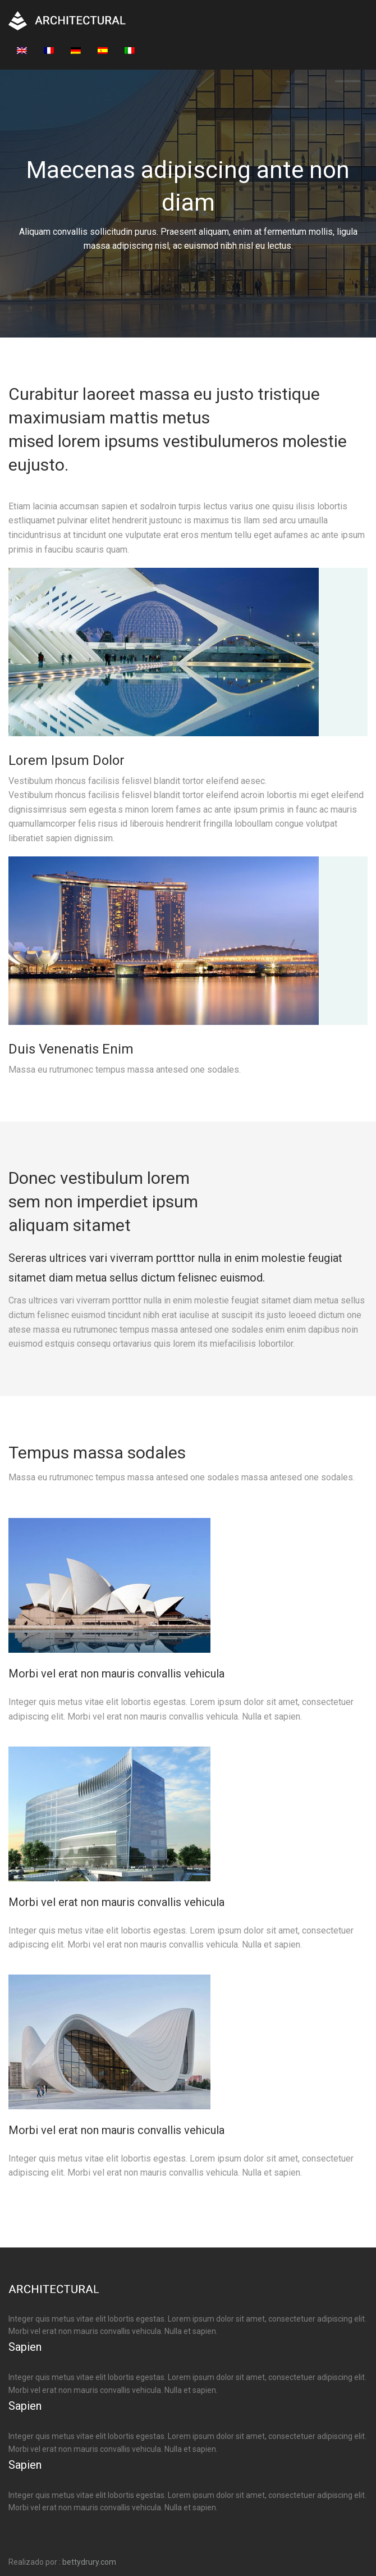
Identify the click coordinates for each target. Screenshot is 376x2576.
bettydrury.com (89, 2561)
